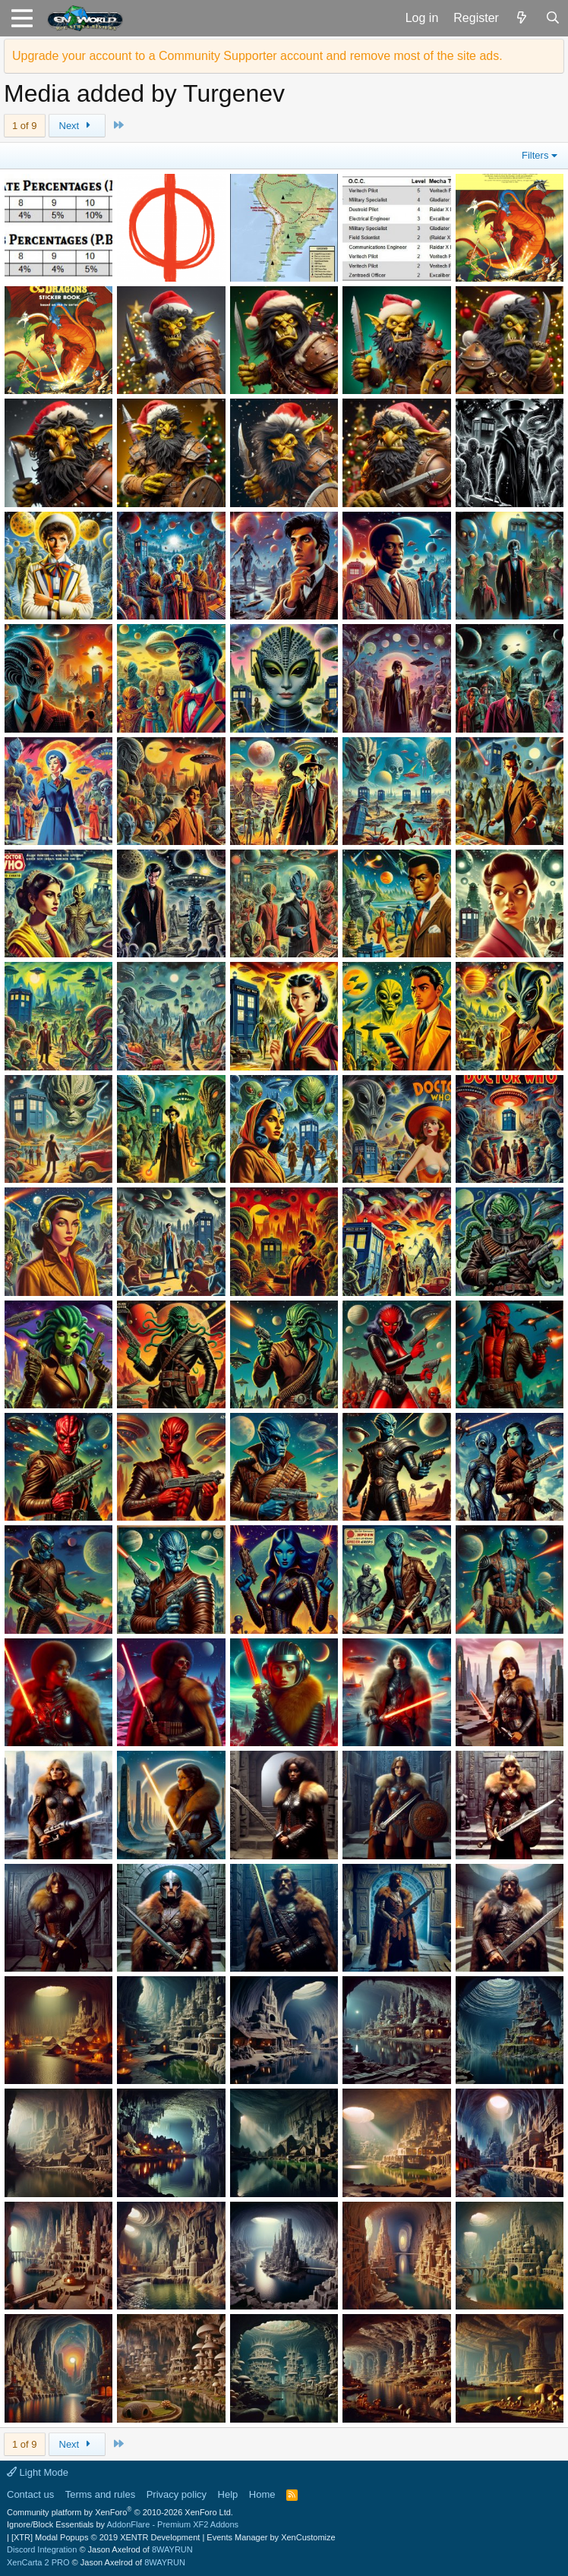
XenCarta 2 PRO (38, 2562)
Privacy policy (177, 2494)
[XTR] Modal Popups (105, 2537)
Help (228, 2494)
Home (262, 2494)
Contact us (30, 2494)
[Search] (552, 18)
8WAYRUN (172, 2549)
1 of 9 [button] (24, 125)
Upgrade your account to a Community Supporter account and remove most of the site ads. (257, 55)
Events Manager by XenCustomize (271, 2537)
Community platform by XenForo (120, 2512)
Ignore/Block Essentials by (122, 2524)
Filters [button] (535, 155)
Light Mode (37, 2472)
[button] (21, 18)
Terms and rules (100, 2494)
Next (77, 125)
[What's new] (522, 18)
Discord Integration (42, 2549)
